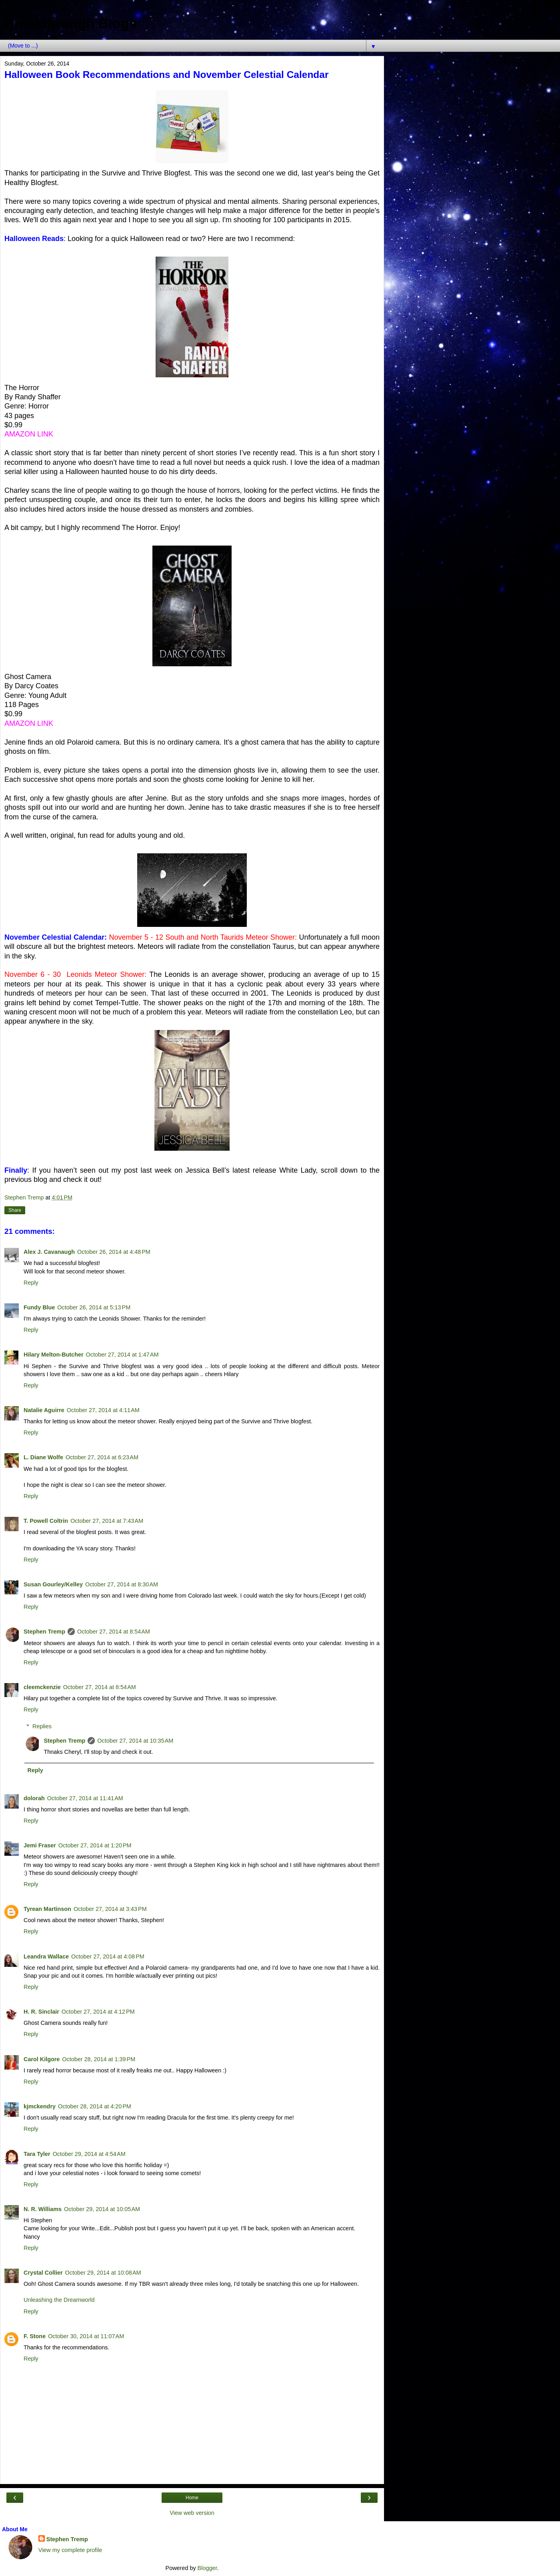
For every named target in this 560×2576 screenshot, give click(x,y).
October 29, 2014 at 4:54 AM (89, 2154)
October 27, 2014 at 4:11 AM (103, 1410)
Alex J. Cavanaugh (49, 1252)
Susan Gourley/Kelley (53, 1584)
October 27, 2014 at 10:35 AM (135, 1740)
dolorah (34, 1798)
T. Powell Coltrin (46, 1521)
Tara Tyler (37, 2154)
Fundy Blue (39, 1307)
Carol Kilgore (42, 2059)
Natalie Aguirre (44, 1410)
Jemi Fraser (40, 1845)
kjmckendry (40, 2106)
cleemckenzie (42, 1687)
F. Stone (35, 2336)
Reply (31, 1282)
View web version (192, 2513)
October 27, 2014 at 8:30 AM (121, 1584)
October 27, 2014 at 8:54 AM (113, 1631)
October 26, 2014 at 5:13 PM (93, 1307)
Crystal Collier (43, 2272)
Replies (42, 1726)
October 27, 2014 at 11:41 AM (85, 1798)
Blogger (207, 2568)
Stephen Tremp (44, 1631)
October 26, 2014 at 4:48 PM (113, 1252)
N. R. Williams (43, 2209)
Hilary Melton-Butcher (54, 1354)
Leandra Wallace (46, 1956)
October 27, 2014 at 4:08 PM (107, 1956)
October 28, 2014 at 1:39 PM (98, 2059)
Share (14, 1210)
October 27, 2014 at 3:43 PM (110, 1909)
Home (192, 2497)
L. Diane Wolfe (43, 1457)
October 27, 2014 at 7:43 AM (106, 1521)
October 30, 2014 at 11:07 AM (86, 2336)
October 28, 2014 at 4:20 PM (94, 2106)
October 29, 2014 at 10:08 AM (103, 2272)
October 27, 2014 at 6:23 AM (102, 1457)
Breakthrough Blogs (70, 23)
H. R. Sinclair (41, 2011)
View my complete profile (70, 2550)
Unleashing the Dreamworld (59, 2300)
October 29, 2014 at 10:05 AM (102, 2209)
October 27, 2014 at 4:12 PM (98, 2011)
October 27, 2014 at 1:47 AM (122, 1354)
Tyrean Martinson (47, 1909)
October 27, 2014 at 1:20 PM (95, 1845)
